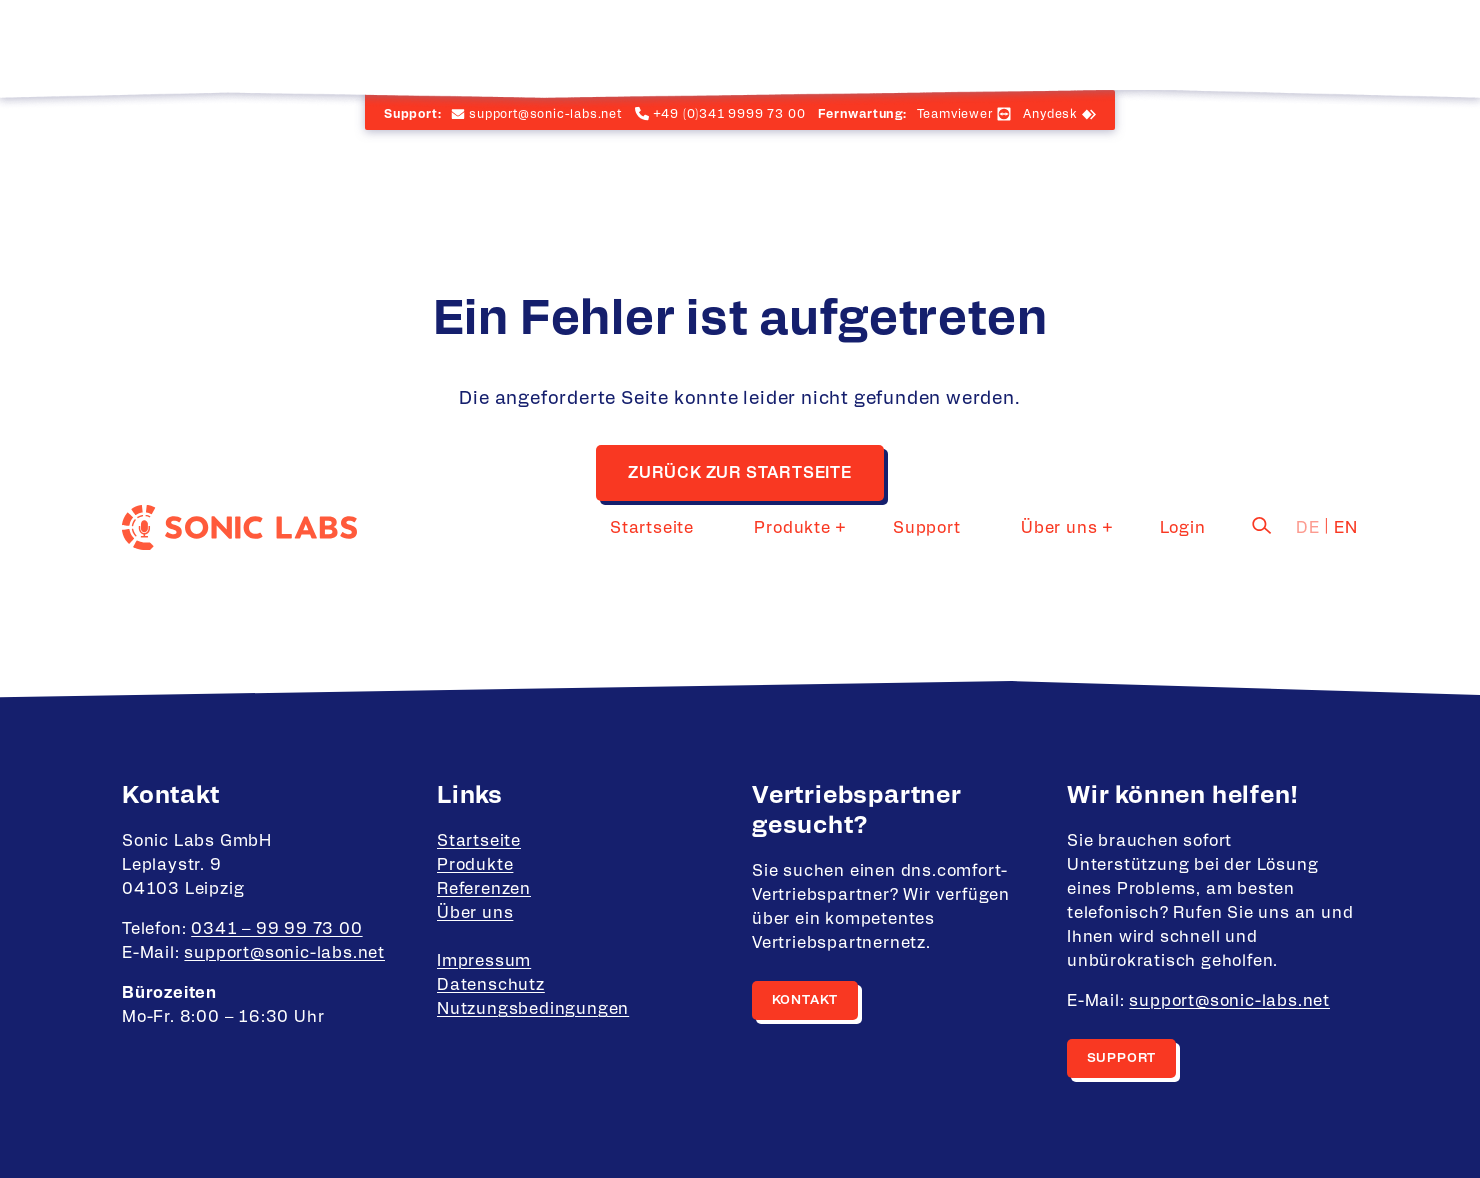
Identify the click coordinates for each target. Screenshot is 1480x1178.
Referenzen (484, 889)
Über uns (1087, 45)
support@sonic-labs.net (284, 953)
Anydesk (1050, 114)
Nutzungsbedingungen (533, 1009)
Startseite (751, 45)
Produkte (863, 45)
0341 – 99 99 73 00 (276, 929)
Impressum (484, 961)
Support (984, 45)
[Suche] (1262, 43)
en (1346, 45)
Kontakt (805, 1000)
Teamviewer (955, 114)
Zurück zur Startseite (740, 473)
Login (1197, 45)
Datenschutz (491, 985)
